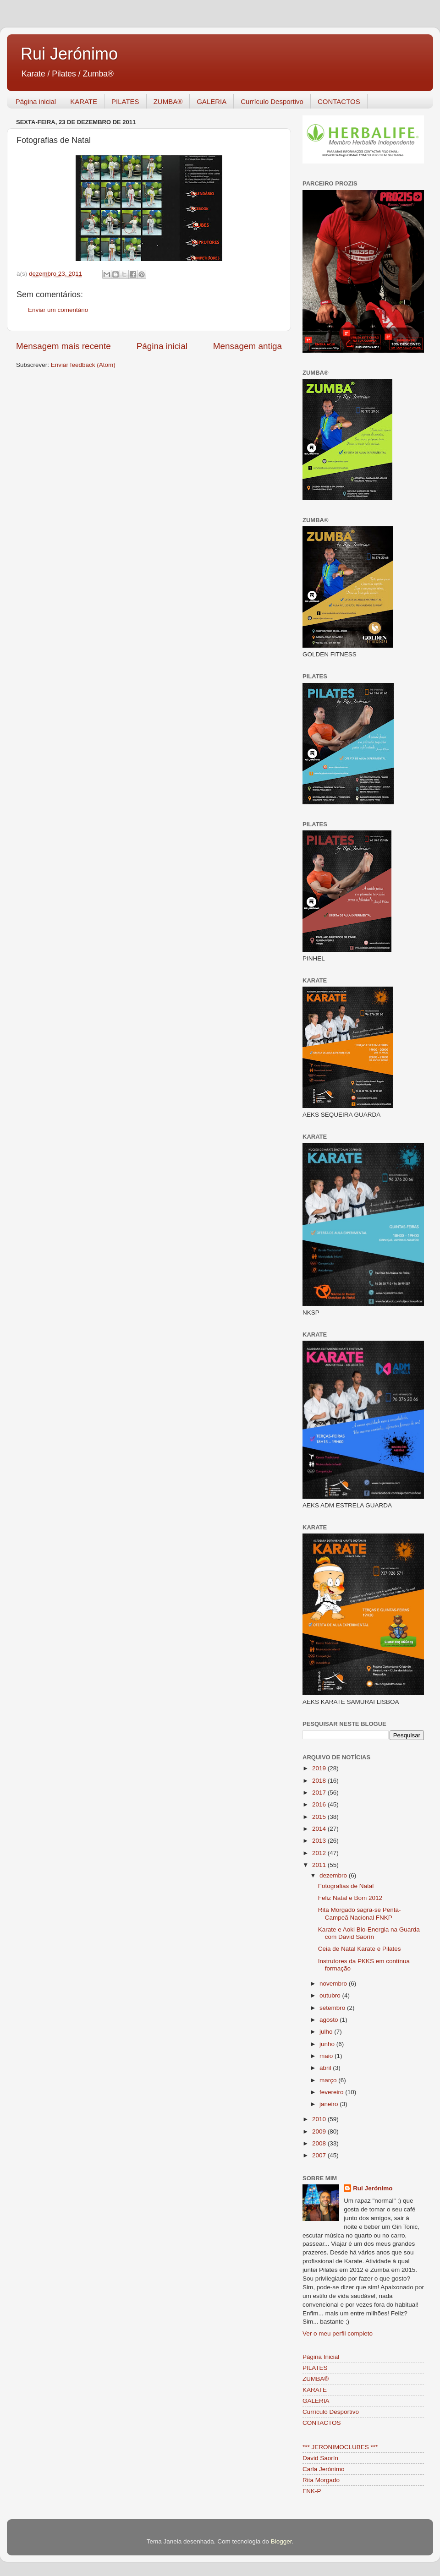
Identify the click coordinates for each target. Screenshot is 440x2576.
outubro (330, 1995)
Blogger (281, 2541)
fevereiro (332, 2092)
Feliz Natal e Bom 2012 (350, 1897)
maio (327, 2055)
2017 (320, 1792)
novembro (334, 1983)
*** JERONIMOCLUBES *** (340, 2447)
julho (326, 2031)
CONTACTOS (339, 101)
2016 (320, 1804)
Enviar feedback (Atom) (83, 364)
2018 (320, 1780)
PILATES (125, 101)
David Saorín (320, 2458)
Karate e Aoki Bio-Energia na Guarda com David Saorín (369, 1933)
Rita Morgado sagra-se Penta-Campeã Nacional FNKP (359, 1913)
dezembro (334, 1875)
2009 (320, 2131)
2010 (320, 2119)
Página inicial (36, 101)
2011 (320, 1864)
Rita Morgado (321, 2480)
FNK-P (311, 2491)
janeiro (329, 2104)
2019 (320, 1768)
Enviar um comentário (58, 309)
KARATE (83, 101)
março (328, 2080)
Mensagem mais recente (63, 346)
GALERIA (211, 101)
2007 (320, 2155)
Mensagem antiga (247, 346)
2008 (320, 2143)
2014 (320, 1828)
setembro (333, 2007)
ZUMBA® (168, 101)
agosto (329, 2019)
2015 (320, 1816)
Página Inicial (320, 2356)
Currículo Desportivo (272, 101)
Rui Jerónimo (69, 53)
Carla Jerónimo (323, 2469)
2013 (320, 1840)
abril (326, 2067)
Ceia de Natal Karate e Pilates (359, 1948)
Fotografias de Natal (346, 1886)
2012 (320, 1853)
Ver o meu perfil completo (337, 2333)
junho (327, 2044)
